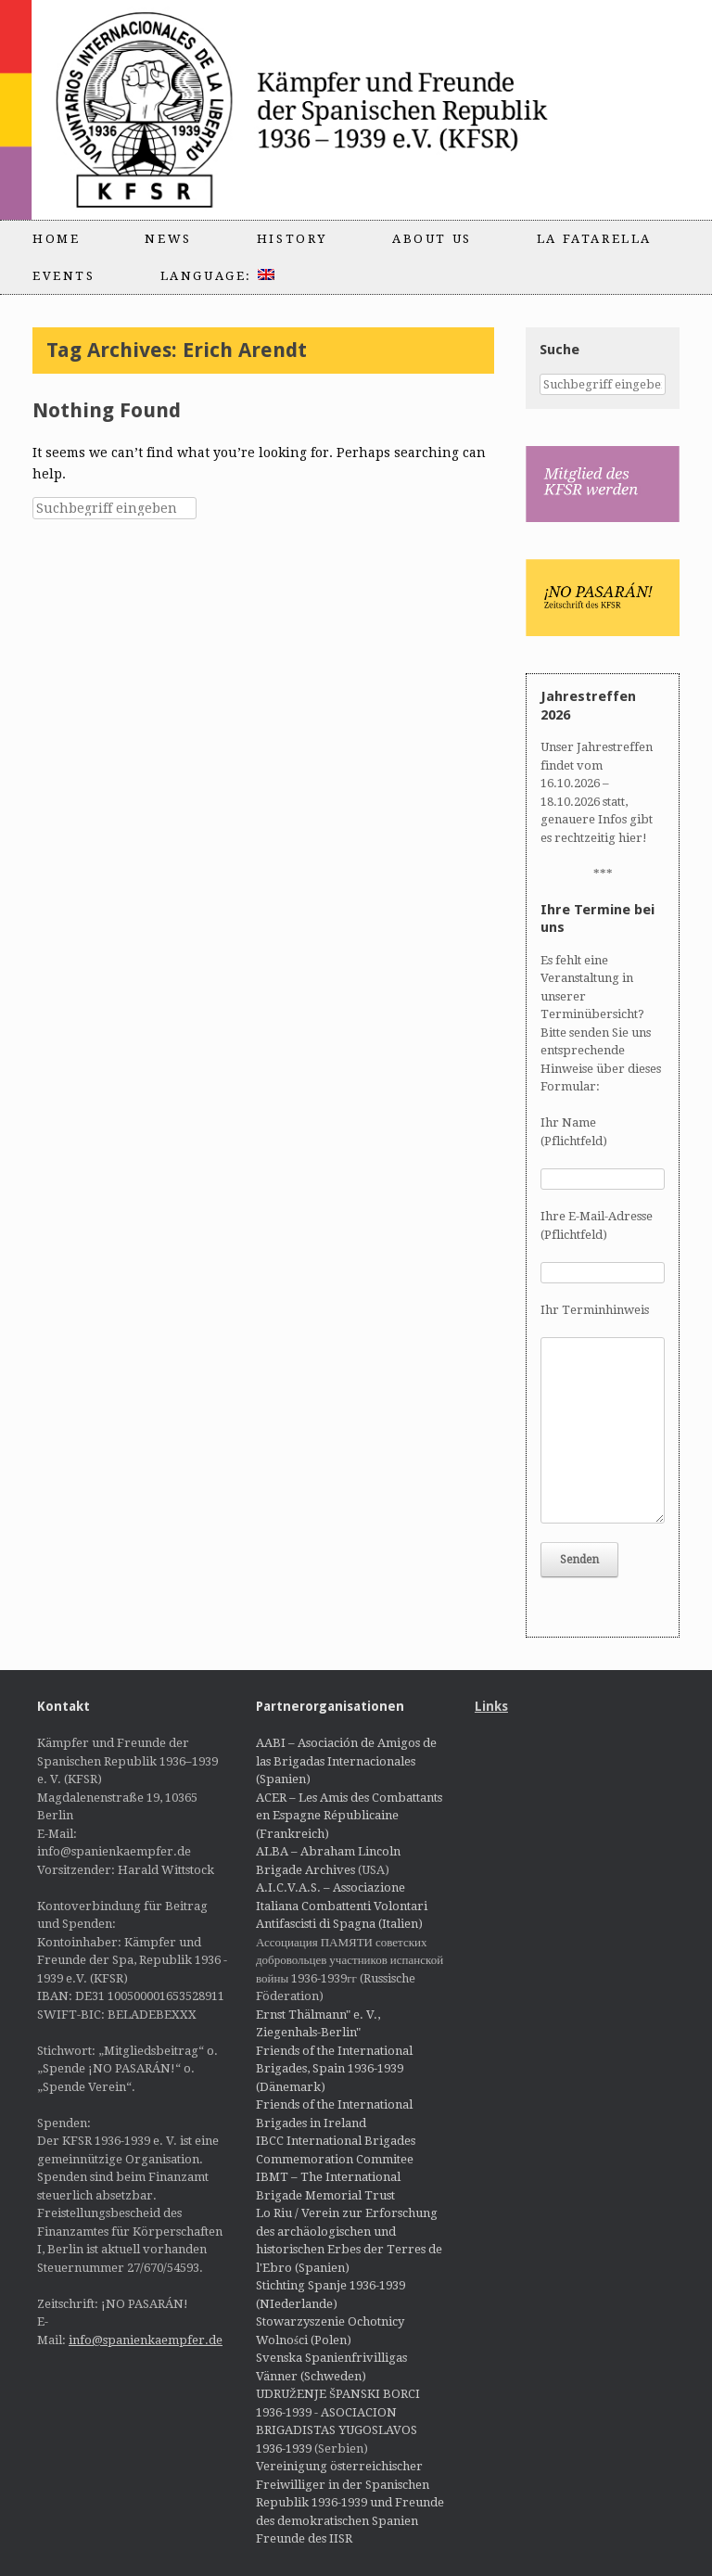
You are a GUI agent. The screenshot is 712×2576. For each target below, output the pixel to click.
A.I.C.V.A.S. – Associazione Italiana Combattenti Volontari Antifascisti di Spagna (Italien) (341, 1906)
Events (63, 276)
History (292, 239)
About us (432, 239)
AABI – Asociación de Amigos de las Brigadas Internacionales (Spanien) (346, 1761)
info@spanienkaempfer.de (145, 2340)
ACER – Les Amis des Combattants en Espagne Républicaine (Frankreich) (349, 1816)
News (168, 239)
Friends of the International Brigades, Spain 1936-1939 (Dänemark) (334, 2069)
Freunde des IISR (304, 2538)
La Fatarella (594, 239)
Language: (217, 276)
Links (491, 1706)
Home (56, 239)
